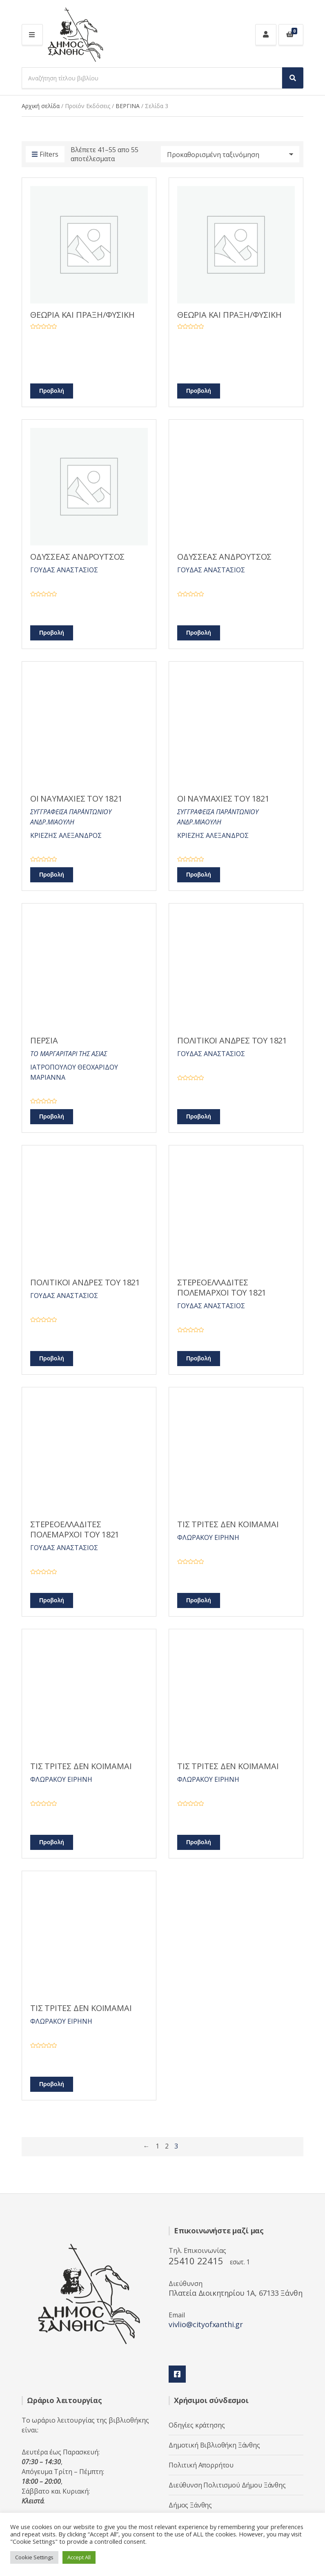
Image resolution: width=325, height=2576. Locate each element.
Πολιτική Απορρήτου (201, 2465)
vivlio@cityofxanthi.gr (206, 2324)
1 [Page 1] (157, 2146)
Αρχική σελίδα (41, 106)
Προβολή (51, 391)
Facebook (177, 2374)
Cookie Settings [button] (34, 2557)
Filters (45, 154)
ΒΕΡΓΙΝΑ (128, 106)
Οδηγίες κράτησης (197, 2425)
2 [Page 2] (167, 2146)
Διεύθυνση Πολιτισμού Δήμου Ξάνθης (227, 2485)
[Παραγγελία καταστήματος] (230, 154)
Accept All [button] (79, 2557)
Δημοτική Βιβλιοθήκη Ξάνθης (214, 2445)
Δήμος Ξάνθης (190, 2505)
